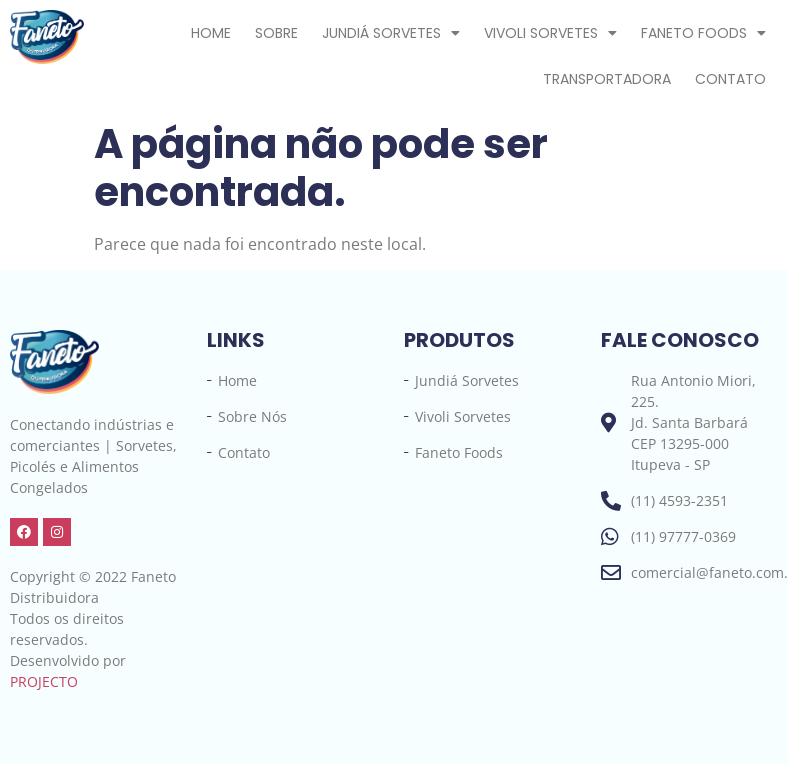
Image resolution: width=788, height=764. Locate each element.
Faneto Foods (703, 33)
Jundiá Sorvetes (391, 33)
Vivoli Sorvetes (550, 33)
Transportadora (607, 79)
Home (211, 33)
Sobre (276, 33)
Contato (730, 79)
